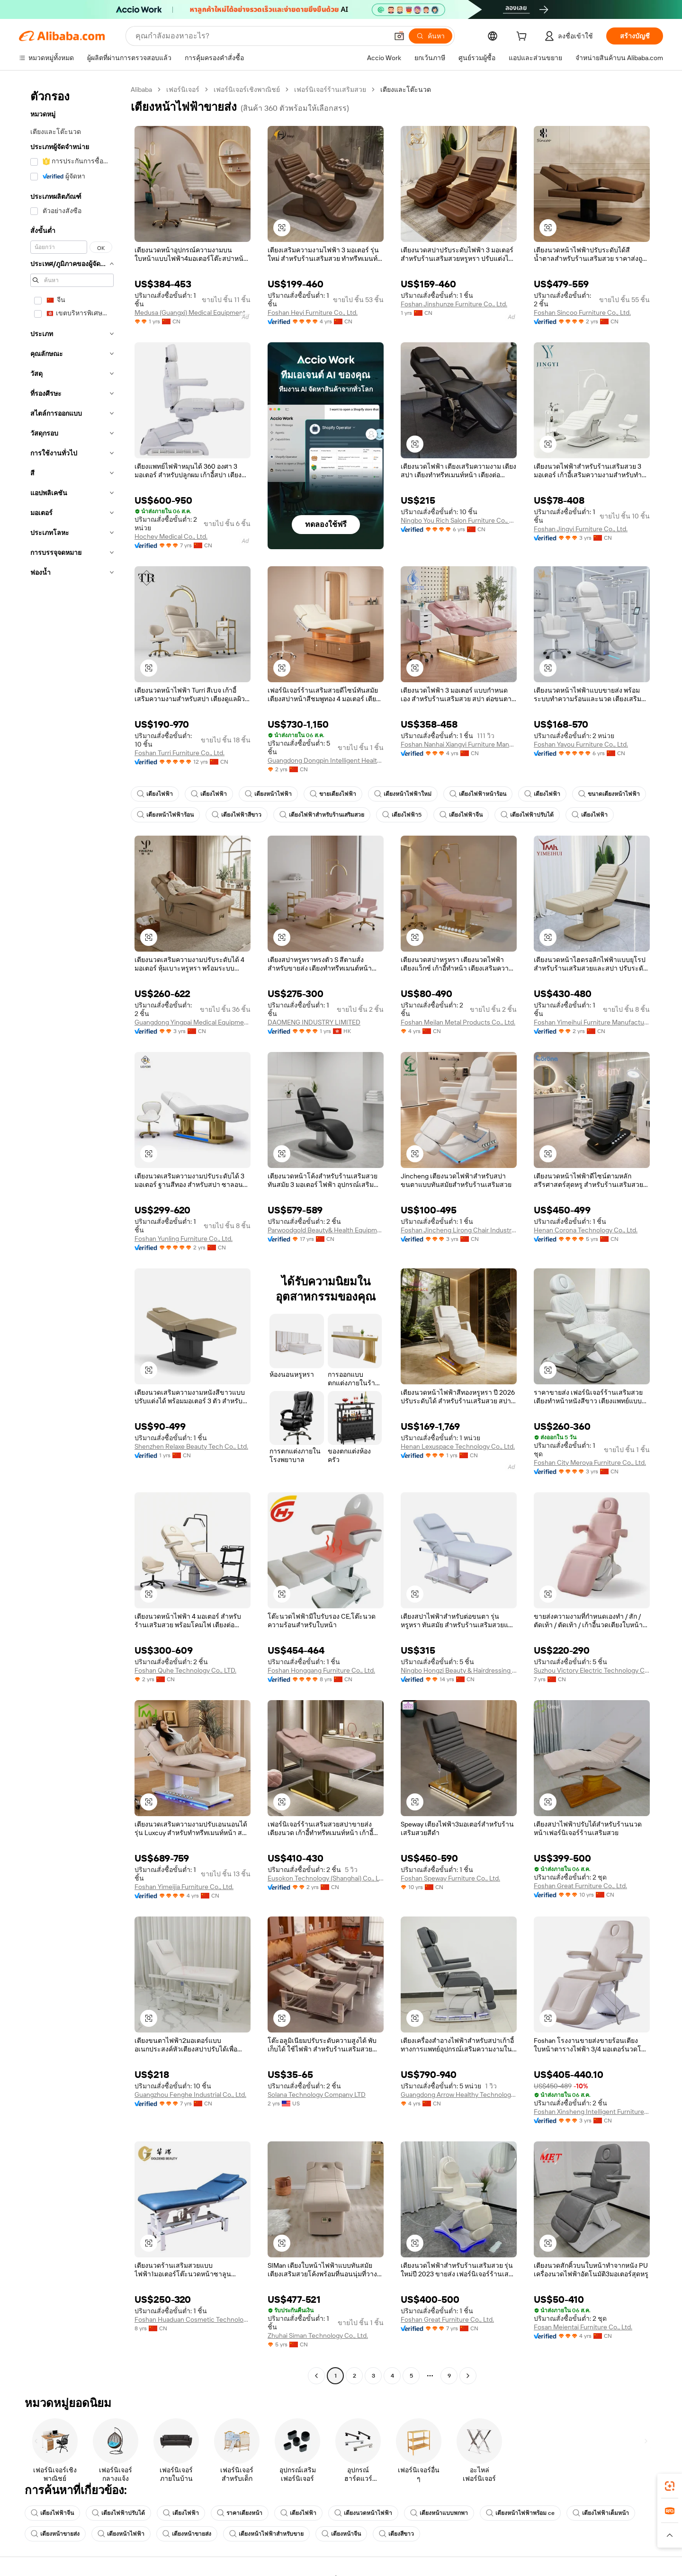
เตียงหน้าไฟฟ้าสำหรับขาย (266, 2534)
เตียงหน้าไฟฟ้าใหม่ (402, 794)
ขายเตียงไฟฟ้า (333, 794)
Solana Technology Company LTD (317, 2094)
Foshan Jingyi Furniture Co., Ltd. (581, 529)
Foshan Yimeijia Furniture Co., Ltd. (184, 1886)
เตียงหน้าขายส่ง (55, 2534)
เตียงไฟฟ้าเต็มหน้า (601, 2513)
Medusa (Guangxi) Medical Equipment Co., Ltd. (193, 312)
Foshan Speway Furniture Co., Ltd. (450, 1878)
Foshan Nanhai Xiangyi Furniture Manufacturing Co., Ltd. (459, 744)
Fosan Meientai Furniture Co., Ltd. (583, 2327)
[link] (669, 2486)
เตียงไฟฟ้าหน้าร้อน (477, 794)
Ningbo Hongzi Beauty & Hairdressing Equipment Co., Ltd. (459, 1670)
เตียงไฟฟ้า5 (402, 815)
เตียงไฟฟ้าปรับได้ (527, 815)
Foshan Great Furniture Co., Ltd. (580, 1886)
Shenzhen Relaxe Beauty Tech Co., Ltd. (191, 1446)
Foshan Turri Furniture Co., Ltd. (179, 753)
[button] (399, 36)
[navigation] (72, 1234)
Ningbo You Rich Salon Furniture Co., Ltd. (459, 520)
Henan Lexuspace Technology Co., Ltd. (458, 1446)
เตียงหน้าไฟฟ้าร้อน (165, 815)
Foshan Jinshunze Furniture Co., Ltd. (454, 304)
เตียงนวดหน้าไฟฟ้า (363, 2513)
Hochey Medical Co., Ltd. (171, 536)
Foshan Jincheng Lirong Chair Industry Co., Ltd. (459, 1230)
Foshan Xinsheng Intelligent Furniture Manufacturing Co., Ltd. (592, 2111)
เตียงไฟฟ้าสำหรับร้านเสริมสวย (321, 815)
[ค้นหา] (430, 36)
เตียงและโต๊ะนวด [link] (405, 89)
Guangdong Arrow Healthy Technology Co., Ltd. (459, 2094)
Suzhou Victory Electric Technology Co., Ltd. (592, 1670)
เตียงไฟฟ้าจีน (461, 815)
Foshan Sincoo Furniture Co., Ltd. (582, 312)
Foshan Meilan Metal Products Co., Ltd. (458, 1022)
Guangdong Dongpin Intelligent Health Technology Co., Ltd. (326, 760)
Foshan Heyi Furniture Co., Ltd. (313, 312)
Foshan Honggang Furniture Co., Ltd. (321, 1670)
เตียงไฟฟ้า (155, 794)
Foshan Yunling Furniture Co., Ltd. (184, 1238)
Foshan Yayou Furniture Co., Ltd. (581, 744)
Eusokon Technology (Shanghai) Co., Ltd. (326, 1878)
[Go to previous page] (316, 2375)
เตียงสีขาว (396, 2534)
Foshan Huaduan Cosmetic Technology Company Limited (193, 2319)
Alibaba (141, 89)
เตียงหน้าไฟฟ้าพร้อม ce (520, 2513)
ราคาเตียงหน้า (239, 2513)
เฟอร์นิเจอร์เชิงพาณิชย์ (247, 89)
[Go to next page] (467, 2375)
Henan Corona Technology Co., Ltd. (585, 1230)
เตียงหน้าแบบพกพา (439, 2513)
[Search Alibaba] (260, 36)
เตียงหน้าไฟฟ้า (268, 794)
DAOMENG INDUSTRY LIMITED (314, 1022)
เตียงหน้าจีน (341, 2534)
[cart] (523, 37)
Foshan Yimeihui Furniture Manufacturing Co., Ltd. (592, 1022)
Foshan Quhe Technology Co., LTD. (185, 1670)
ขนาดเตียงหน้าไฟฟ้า (609, 794)
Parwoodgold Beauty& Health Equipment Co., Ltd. (326, 1230)
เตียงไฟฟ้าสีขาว (236, 815)
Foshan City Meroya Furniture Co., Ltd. (590, 1462)
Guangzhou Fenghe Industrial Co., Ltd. (190, 2094)
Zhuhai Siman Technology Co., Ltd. (318, 2335)
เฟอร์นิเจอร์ (182, 89)
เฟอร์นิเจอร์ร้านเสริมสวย (330, 89)
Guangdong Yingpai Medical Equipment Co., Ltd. (193, 1022)
